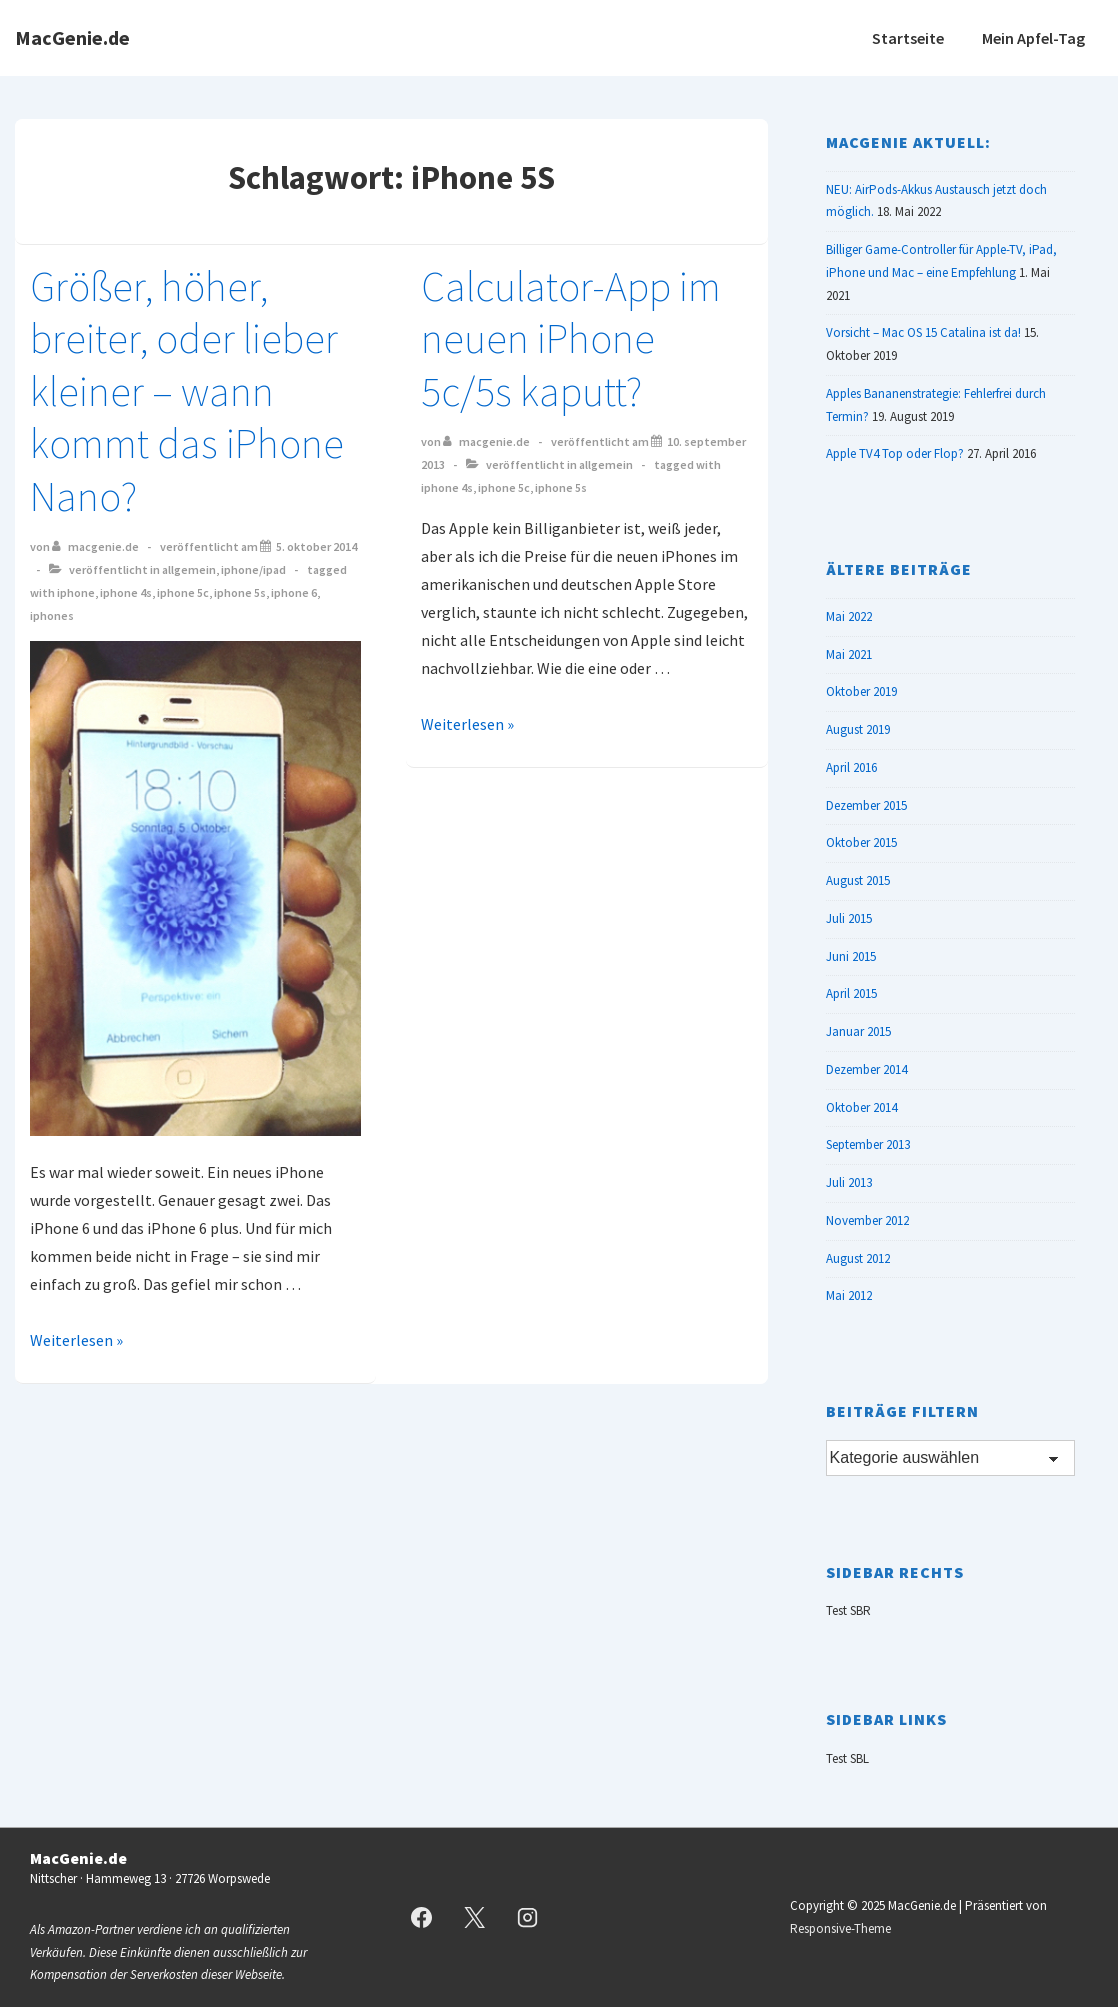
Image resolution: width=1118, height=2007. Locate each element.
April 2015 (851, 993)
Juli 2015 (849, 918)
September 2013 (868, 1144)
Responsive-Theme (840, 1928)
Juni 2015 (851, 956)
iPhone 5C (183, 592)
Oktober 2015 (861, 842)
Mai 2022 (849, 616)
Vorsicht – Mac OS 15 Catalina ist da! (923, 332)
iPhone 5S (240, 592)
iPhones (52, 615)
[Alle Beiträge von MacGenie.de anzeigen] (96, 546)
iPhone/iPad (253, 569)
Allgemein (189, 569)
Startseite (908, 38)
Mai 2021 (849, 654)
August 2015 (858, 880)
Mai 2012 (849, 1295)
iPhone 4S (126, 592)
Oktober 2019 (861, 691)
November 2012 (867, 1220)
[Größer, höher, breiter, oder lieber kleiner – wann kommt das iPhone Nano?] (316, 546)
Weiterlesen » (76, 1340)
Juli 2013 (849, 1182)
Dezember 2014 (866, 1069)
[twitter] (474, 1918)
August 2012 (858, 1258)
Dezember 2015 (866, 805)
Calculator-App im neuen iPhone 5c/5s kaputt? (571, 338)
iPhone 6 (294, 592)
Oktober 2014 (861, 1107)
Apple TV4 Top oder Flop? (895, 453)
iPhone (76, 592)
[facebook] (422, 1918)
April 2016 (851, 767)
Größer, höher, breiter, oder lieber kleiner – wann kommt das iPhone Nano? (187, 391)
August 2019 (858, 729)
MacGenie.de (72, 37)
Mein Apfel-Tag (1033, 38)
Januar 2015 (858, 1031)
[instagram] (527, 1918)
